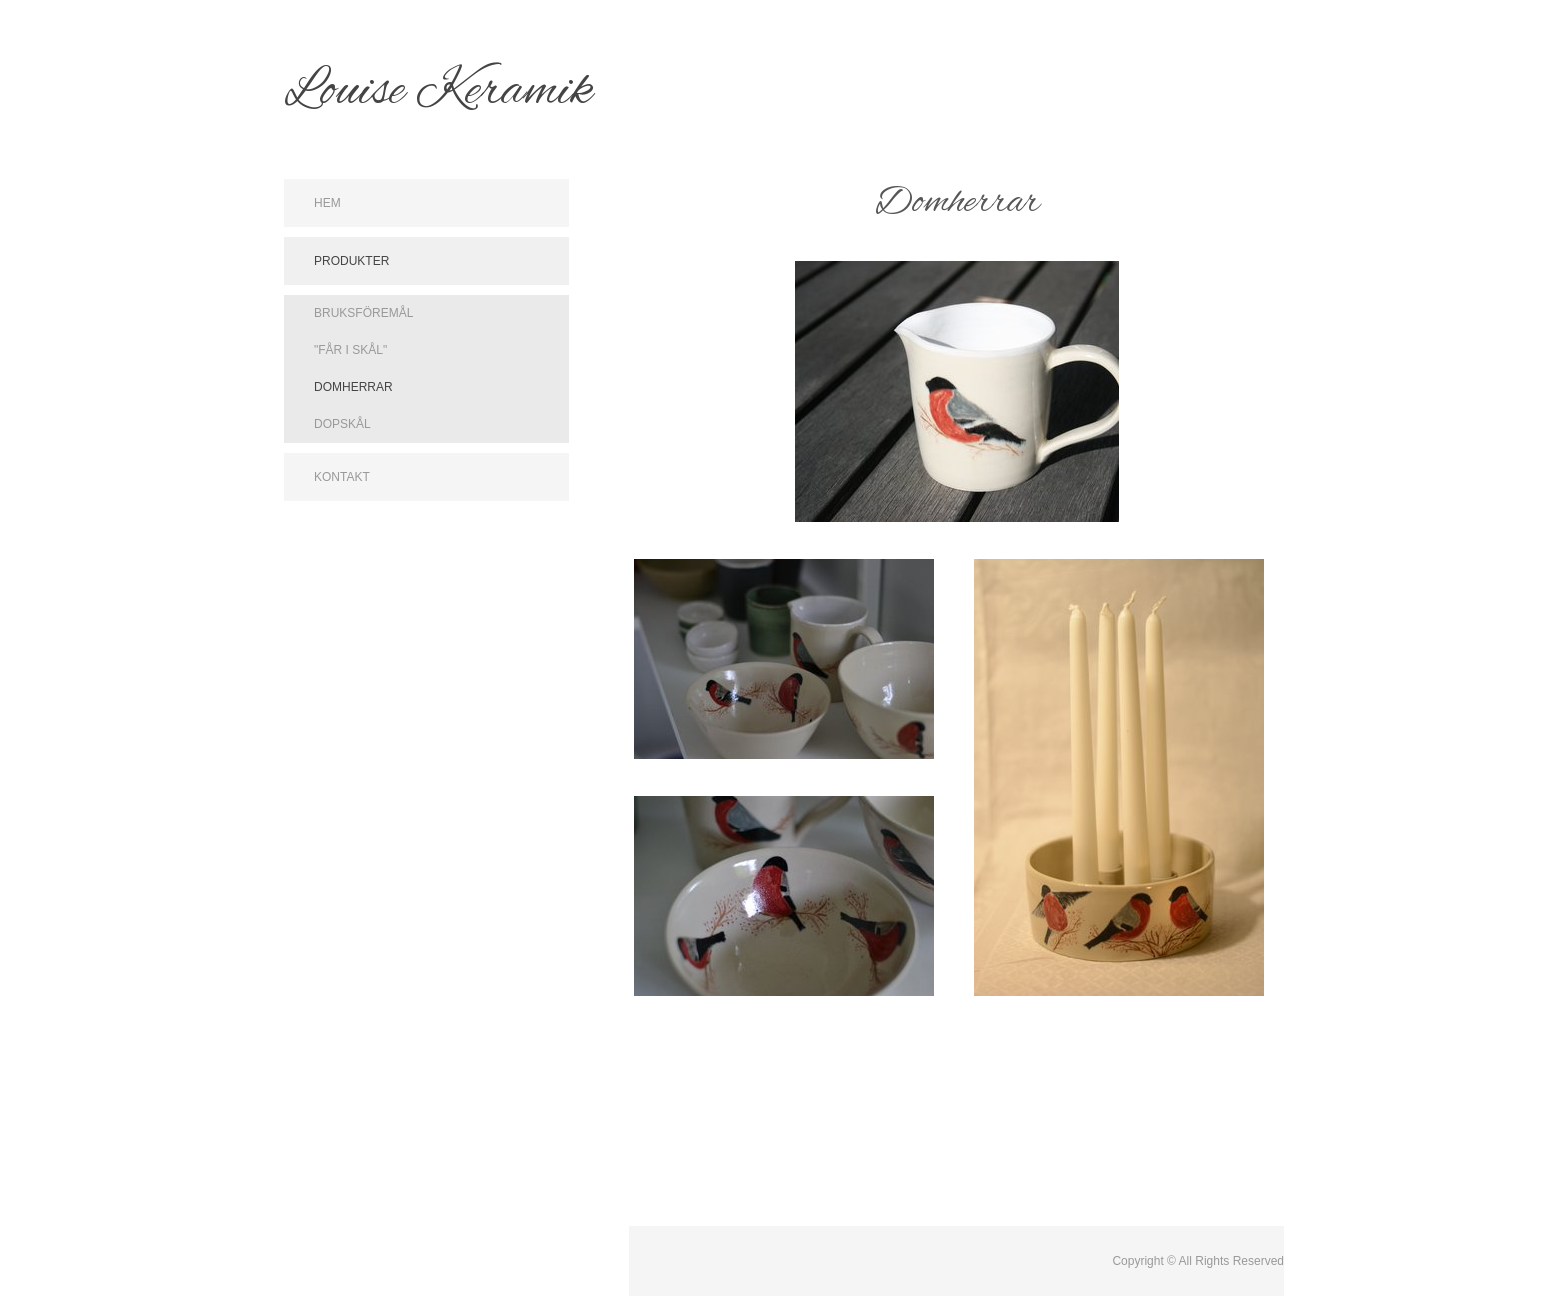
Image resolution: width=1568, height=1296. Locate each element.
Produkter (351, 261)
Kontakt (342, 477)
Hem (327, 203)
